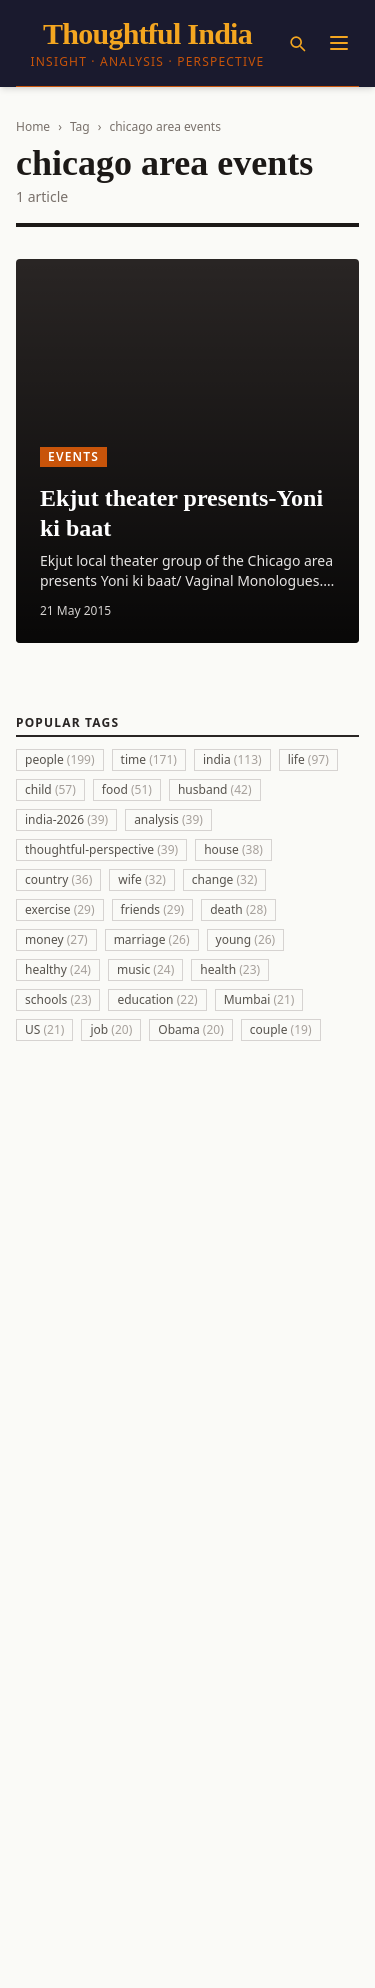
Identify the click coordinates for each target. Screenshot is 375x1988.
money (56, 939)
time (149, 759)
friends (153, 909)
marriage (152, 939)
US (44, 1029)
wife (142, 879)
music (145, 969)
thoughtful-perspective (101, 849)
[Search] (297, 43)
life (308, 759)
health (230, 969)
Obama (191, 1029)
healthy (58, 969)
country (58, 879)
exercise (60, 909)
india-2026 (66, 819)
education (157, 999)
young (246, 939)
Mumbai (259, 999)
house (233, 849)
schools (58, 999)
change (225, 879)
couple (281, 1029)
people (60, 759)
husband (215, 789)
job (111, 1029)
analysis (168, 819)
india (232, 759)
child (50, 789)
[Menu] (339, 43)
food (127, 789)
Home (33, 126)
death (238, 909)
